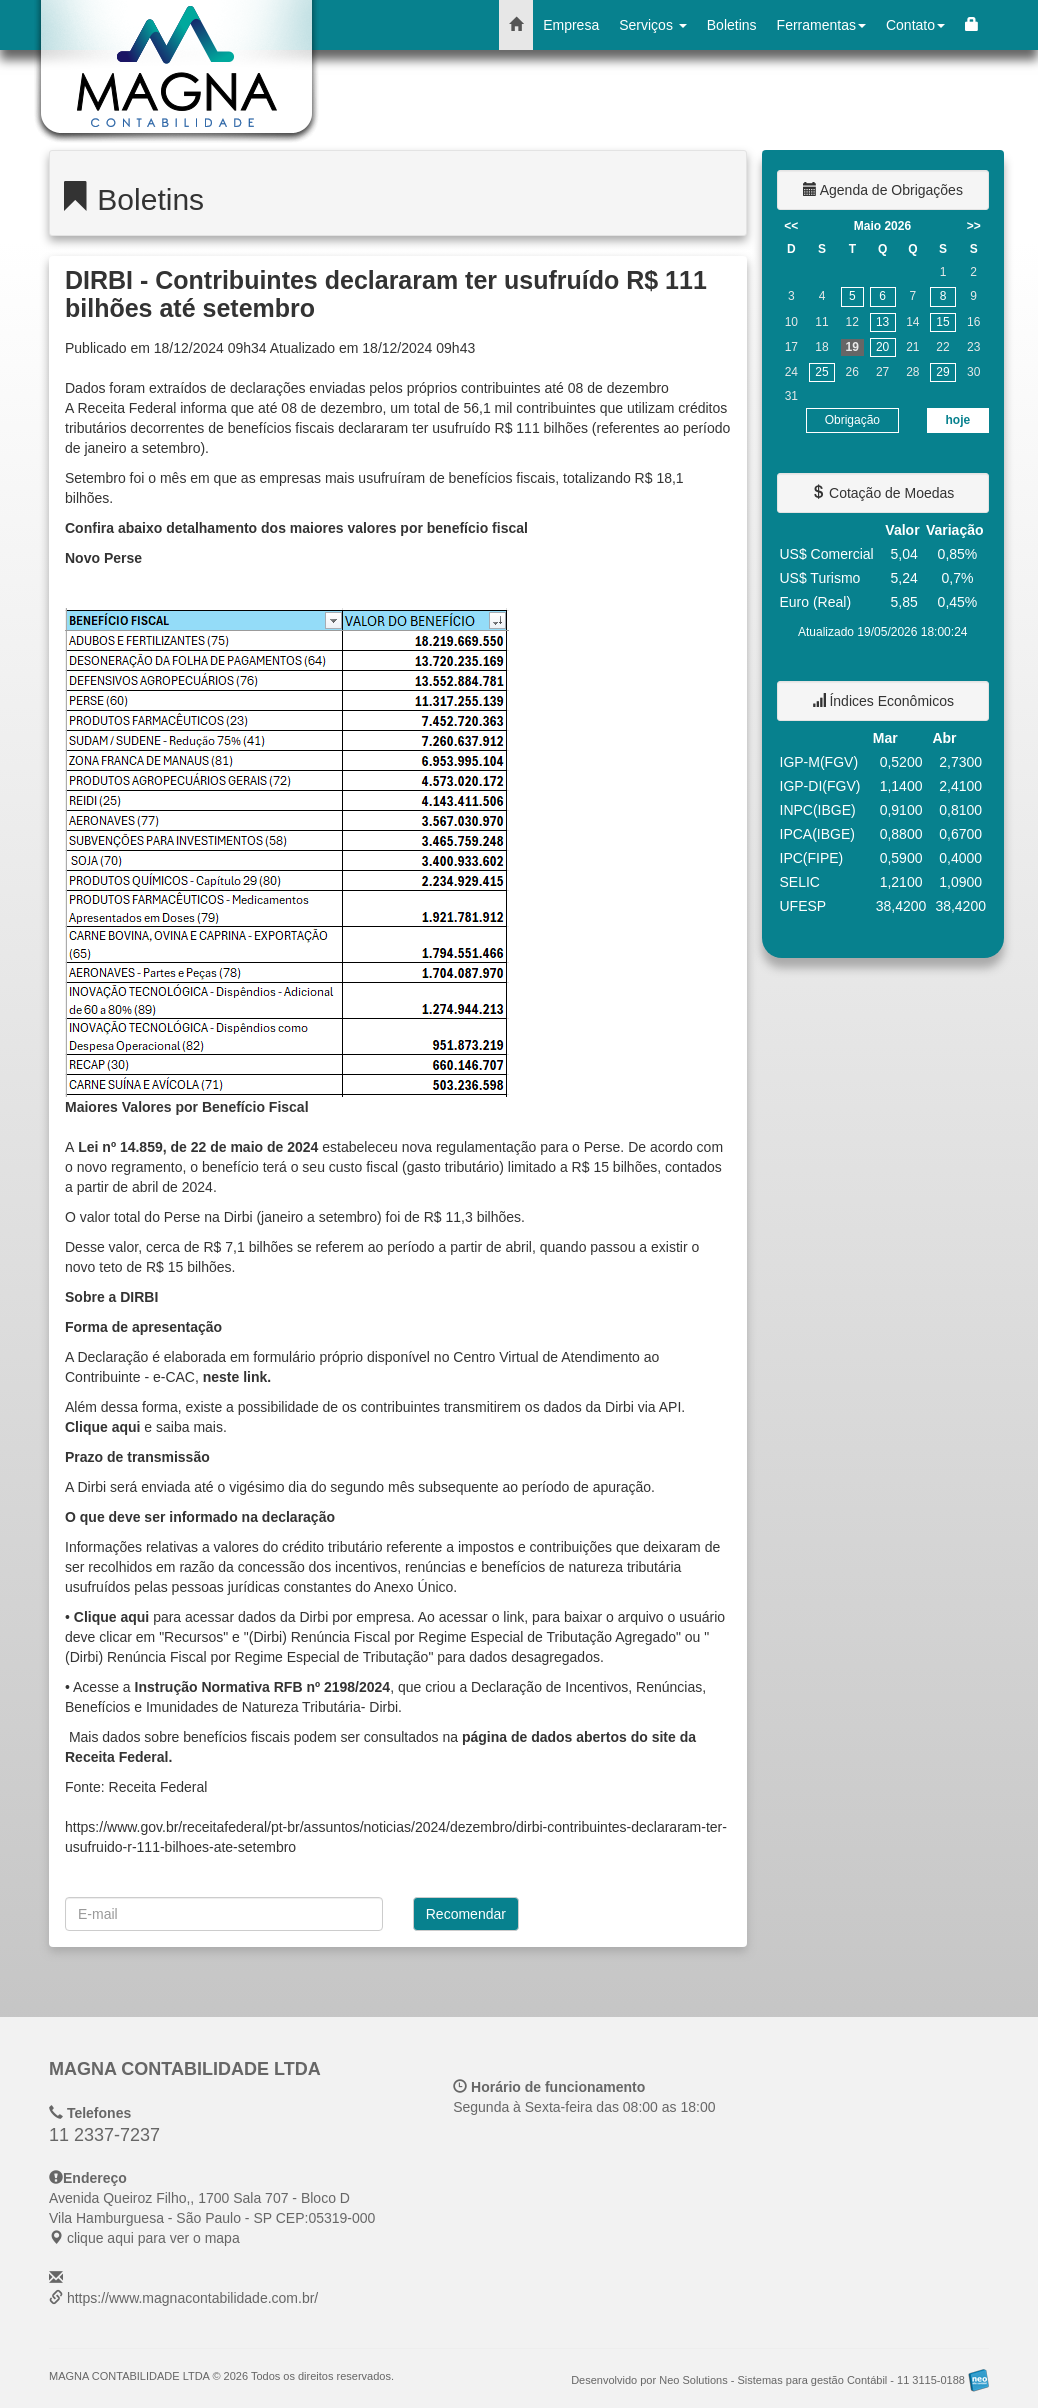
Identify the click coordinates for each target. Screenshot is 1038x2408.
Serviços (653, 25)
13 (882, 322)
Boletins (732, 25)
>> (974, 226)
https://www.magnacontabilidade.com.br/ (192, 2298)
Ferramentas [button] (821, 25)
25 (821, 372)
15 (942, 322)
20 (882, 347)
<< (791, 226)
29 (942, 372)
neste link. (237, 1377)
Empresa (571, 25)
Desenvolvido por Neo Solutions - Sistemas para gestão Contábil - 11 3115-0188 (780, 2380)
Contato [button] (915, 25)
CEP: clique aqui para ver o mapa (212, 2218)
